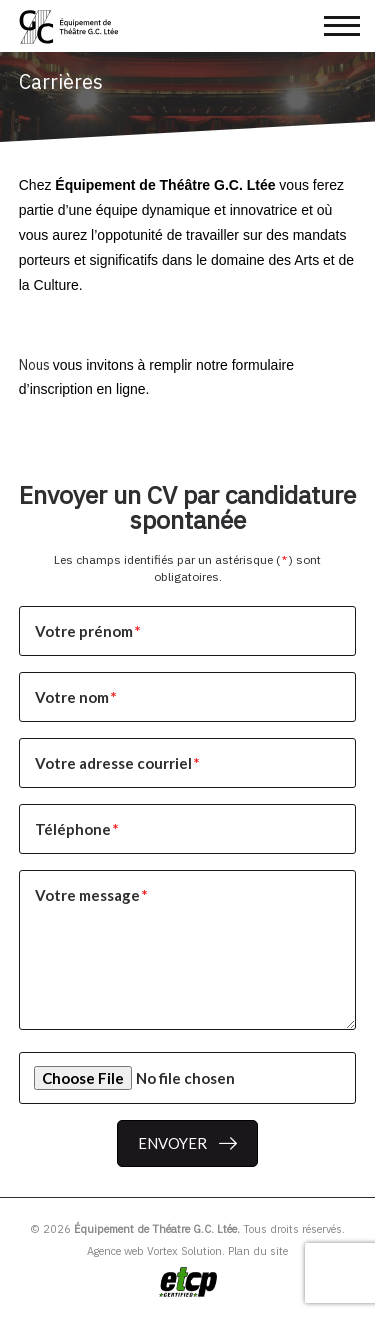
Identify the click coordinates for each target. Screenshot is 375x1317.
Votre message (92, 895)
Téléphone (78, 829)
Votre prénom (89, 631)
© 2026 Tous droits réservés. (187, 1229)
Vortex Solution (184, 1251)
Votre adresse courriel (118, 763)
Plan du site (258, 1251)
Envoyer (172, 1143)
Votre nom (77, 697)
